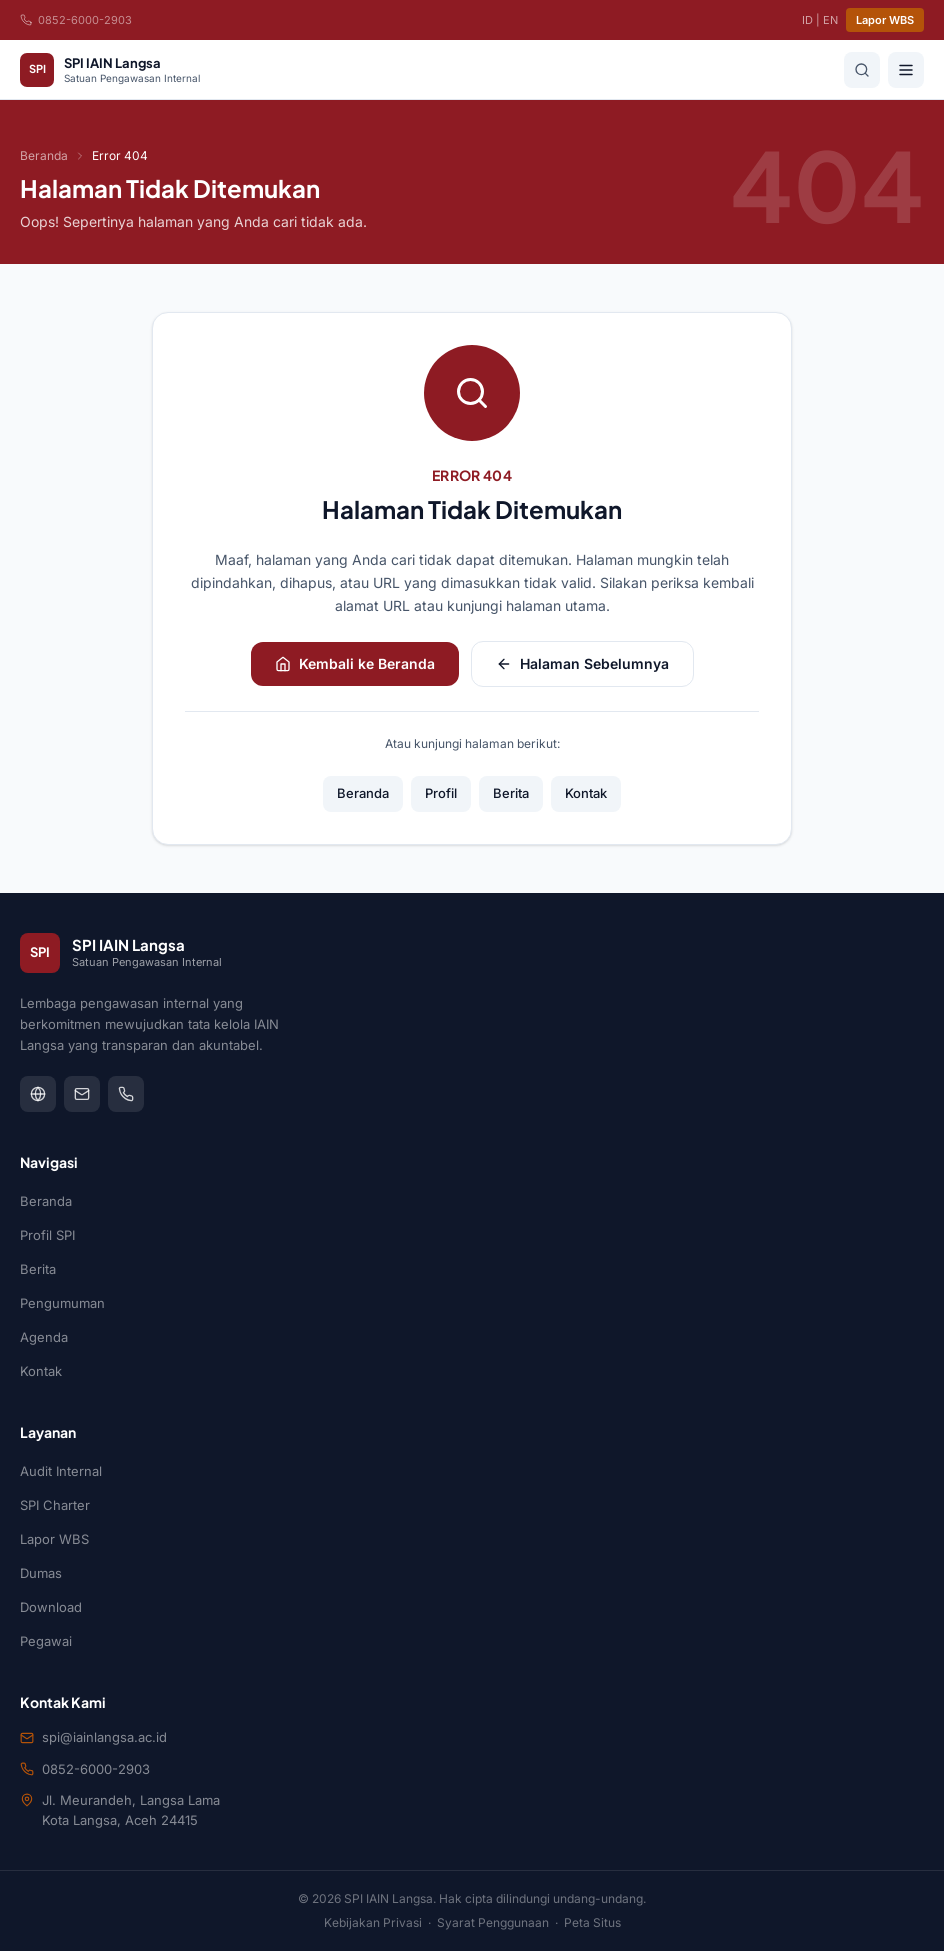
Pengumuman (62, 1303)
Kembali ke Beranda (355, 663)
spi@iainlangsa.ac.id (104, 1737)
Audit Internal (61, 1471)
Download (51, 1607)
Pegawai (46, 1641)
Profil (441, 793)
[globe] (38, 1094)
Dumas (41, 1573)
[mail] (82, 1094)
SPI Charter (55, 1505)
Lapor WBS (885, 20)
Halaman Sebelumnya (582, 663)
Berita (511, 793)
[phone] (126, 1094)
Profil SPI (47, 1235)
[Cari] (862, 70)
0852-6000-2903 (76, 20)
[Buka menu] (906, 70)
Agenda (44, 1337)
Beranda (44, 155)
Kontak (586, 793)
